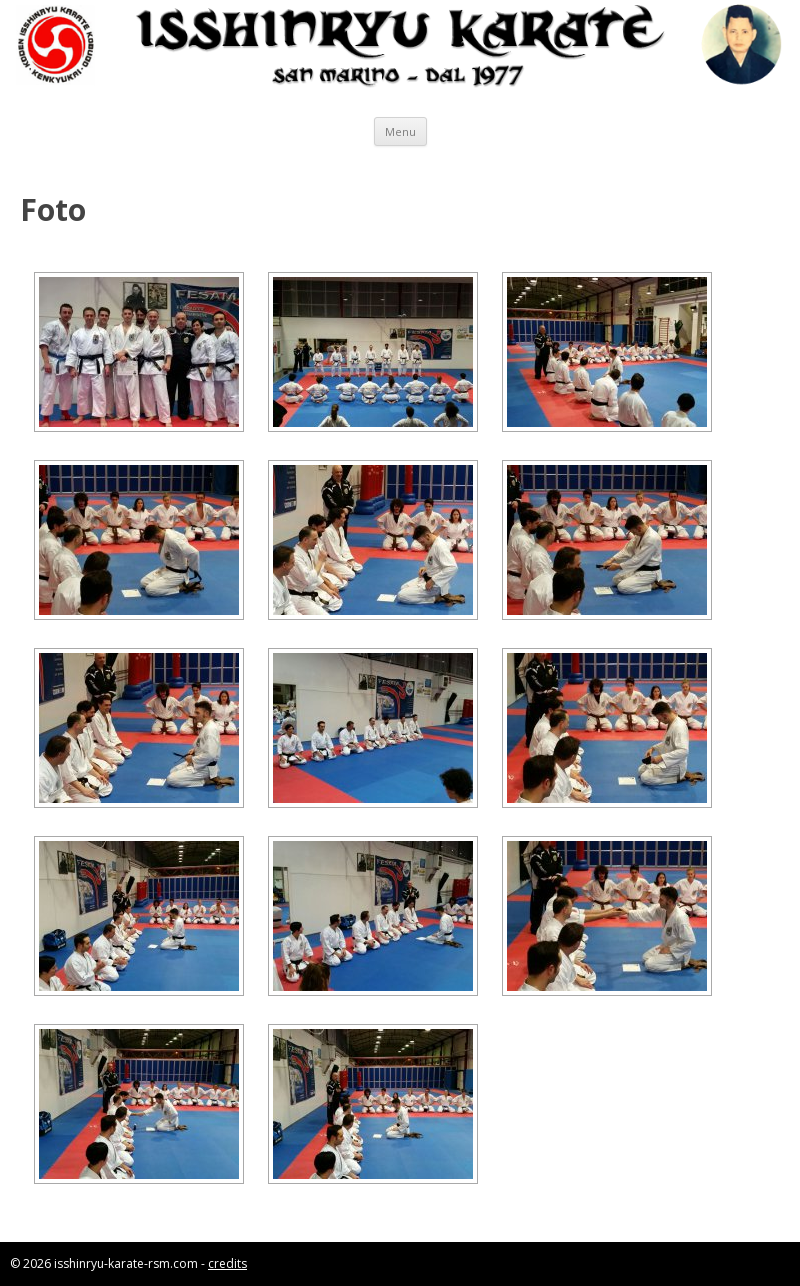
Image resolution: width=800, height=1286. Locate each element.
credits (227, 1263)
